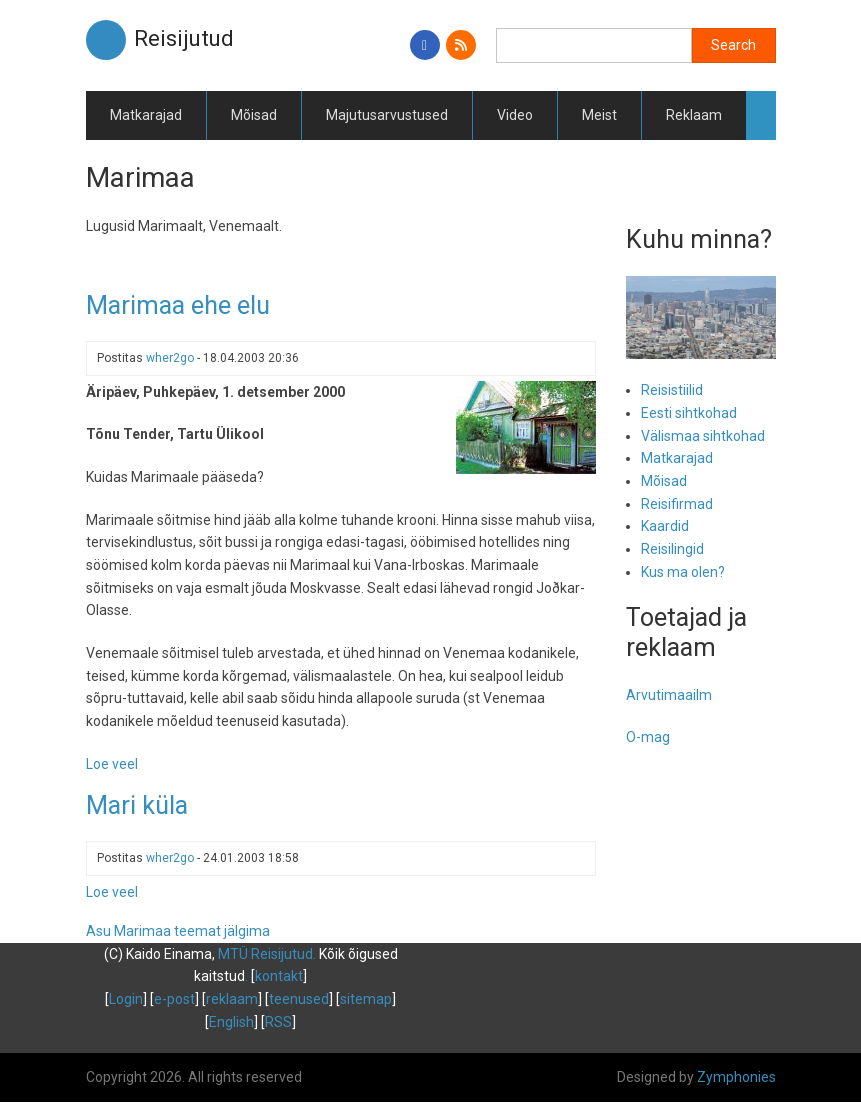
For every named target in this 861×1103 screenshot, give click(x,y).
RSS (278, 1022)
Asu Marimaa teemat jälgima (178, 931)
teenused (299, 999)
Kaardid (665, 526)
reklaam (232, 999)
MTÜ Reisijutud (265, 954)
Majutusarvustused (387, 115)
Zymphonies (736, 1077)
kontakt (279, 976)
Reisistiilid (672, 390)
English (231, 1022)
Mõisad (254, 115)
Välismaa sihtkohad (703, 436)
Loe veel (112, 764)
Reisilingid (672, 549)
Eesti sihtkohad (689, 413)
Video (515, 115)
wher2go (170, 358)
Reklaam (694, 115)
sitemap (366, 999)
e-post (174, 999)
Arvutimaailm (669, 695)
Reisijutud (184, 38)
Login (126, 999)
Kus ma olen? (683, 572)
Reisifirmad (677, 504)
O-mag (648, 737)
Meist (599, 115)
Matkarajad (146, 115)
